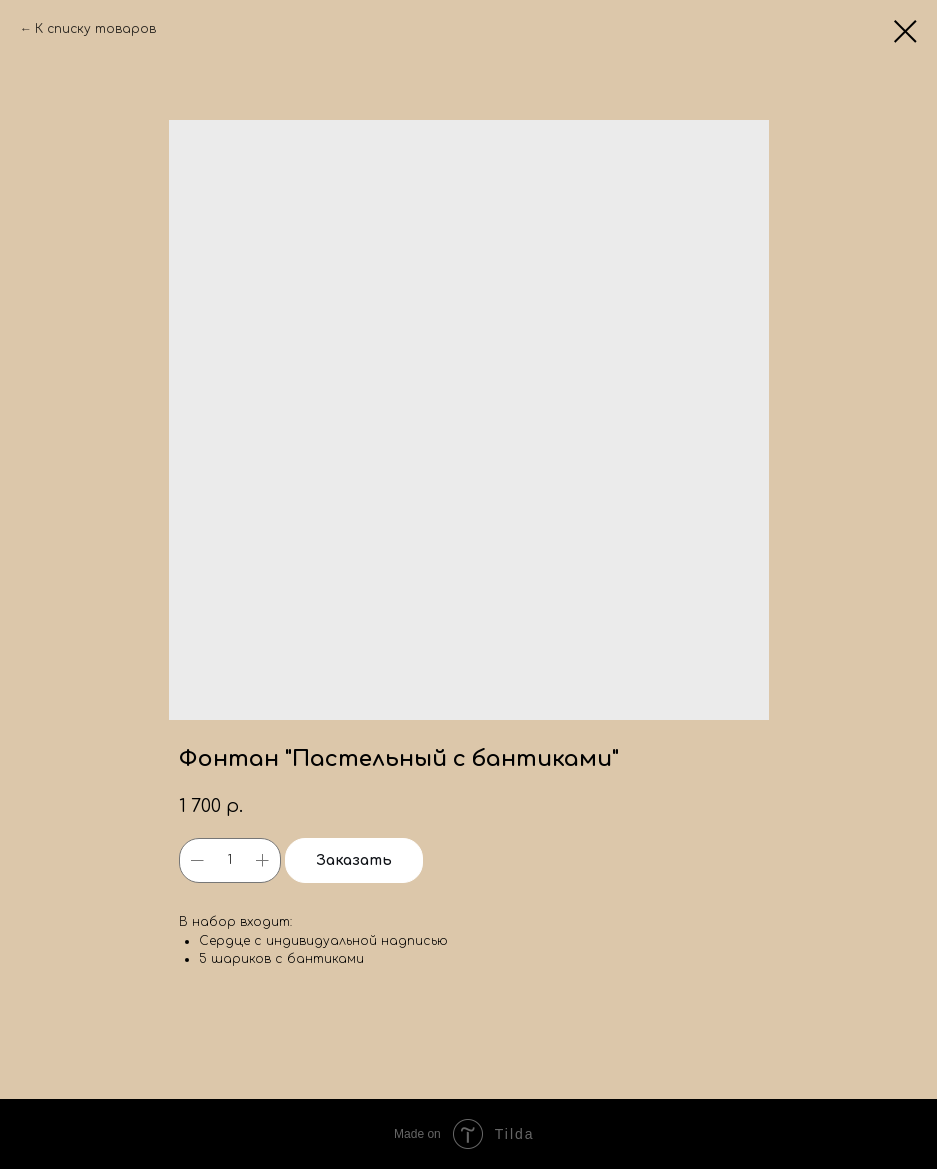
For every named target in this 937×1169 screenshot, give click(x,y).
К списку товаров (95, 29)
